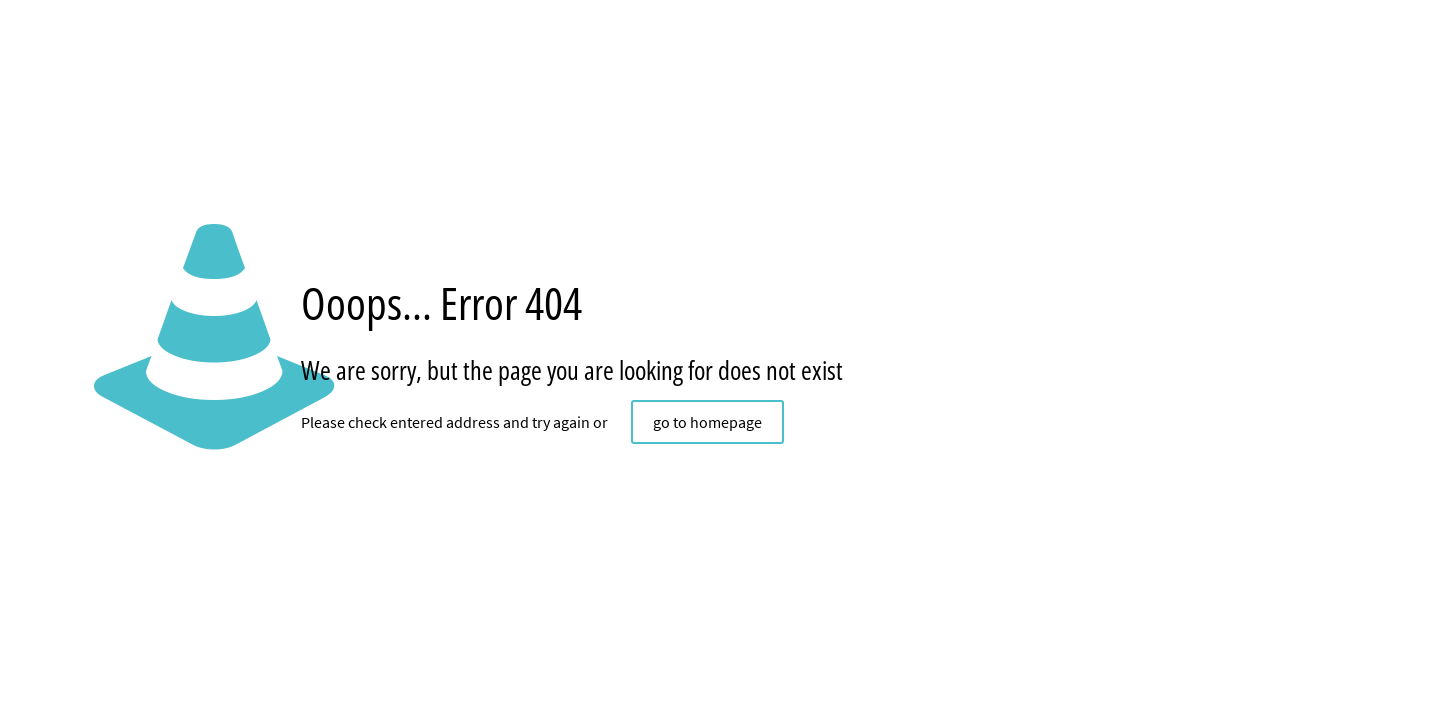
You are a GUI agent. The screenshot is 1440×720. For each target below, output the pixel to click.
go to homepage (707, 422)
